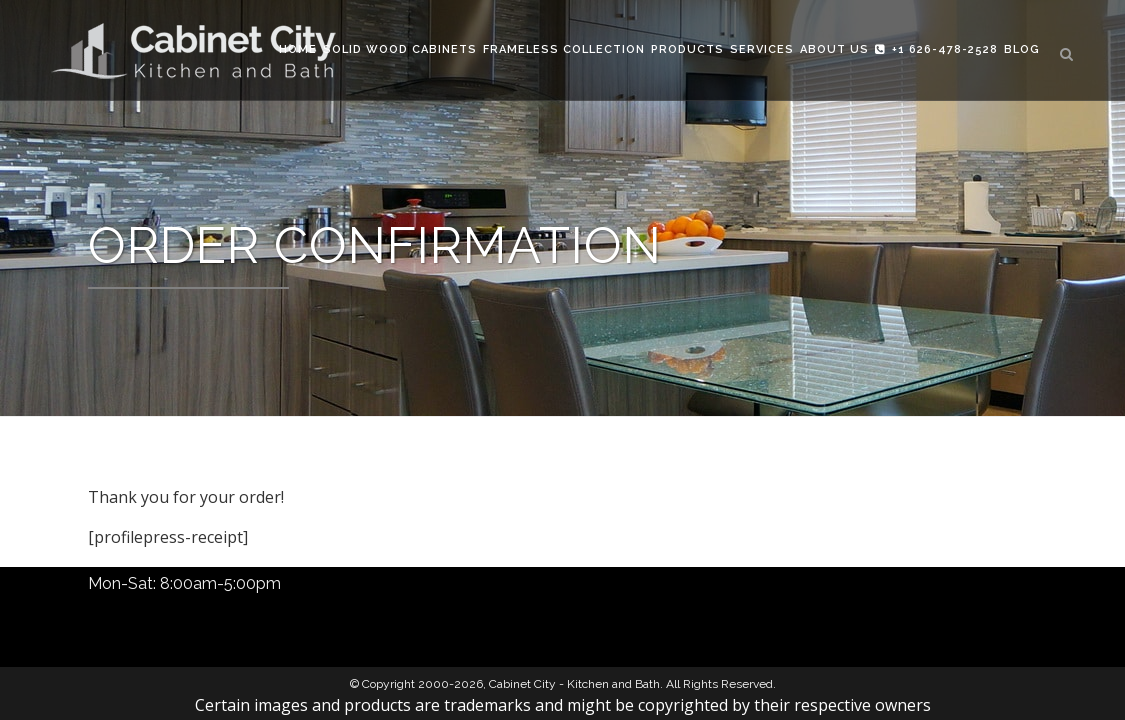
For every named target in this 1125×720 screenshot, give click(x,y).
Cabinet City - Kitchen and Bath (574, 684)
